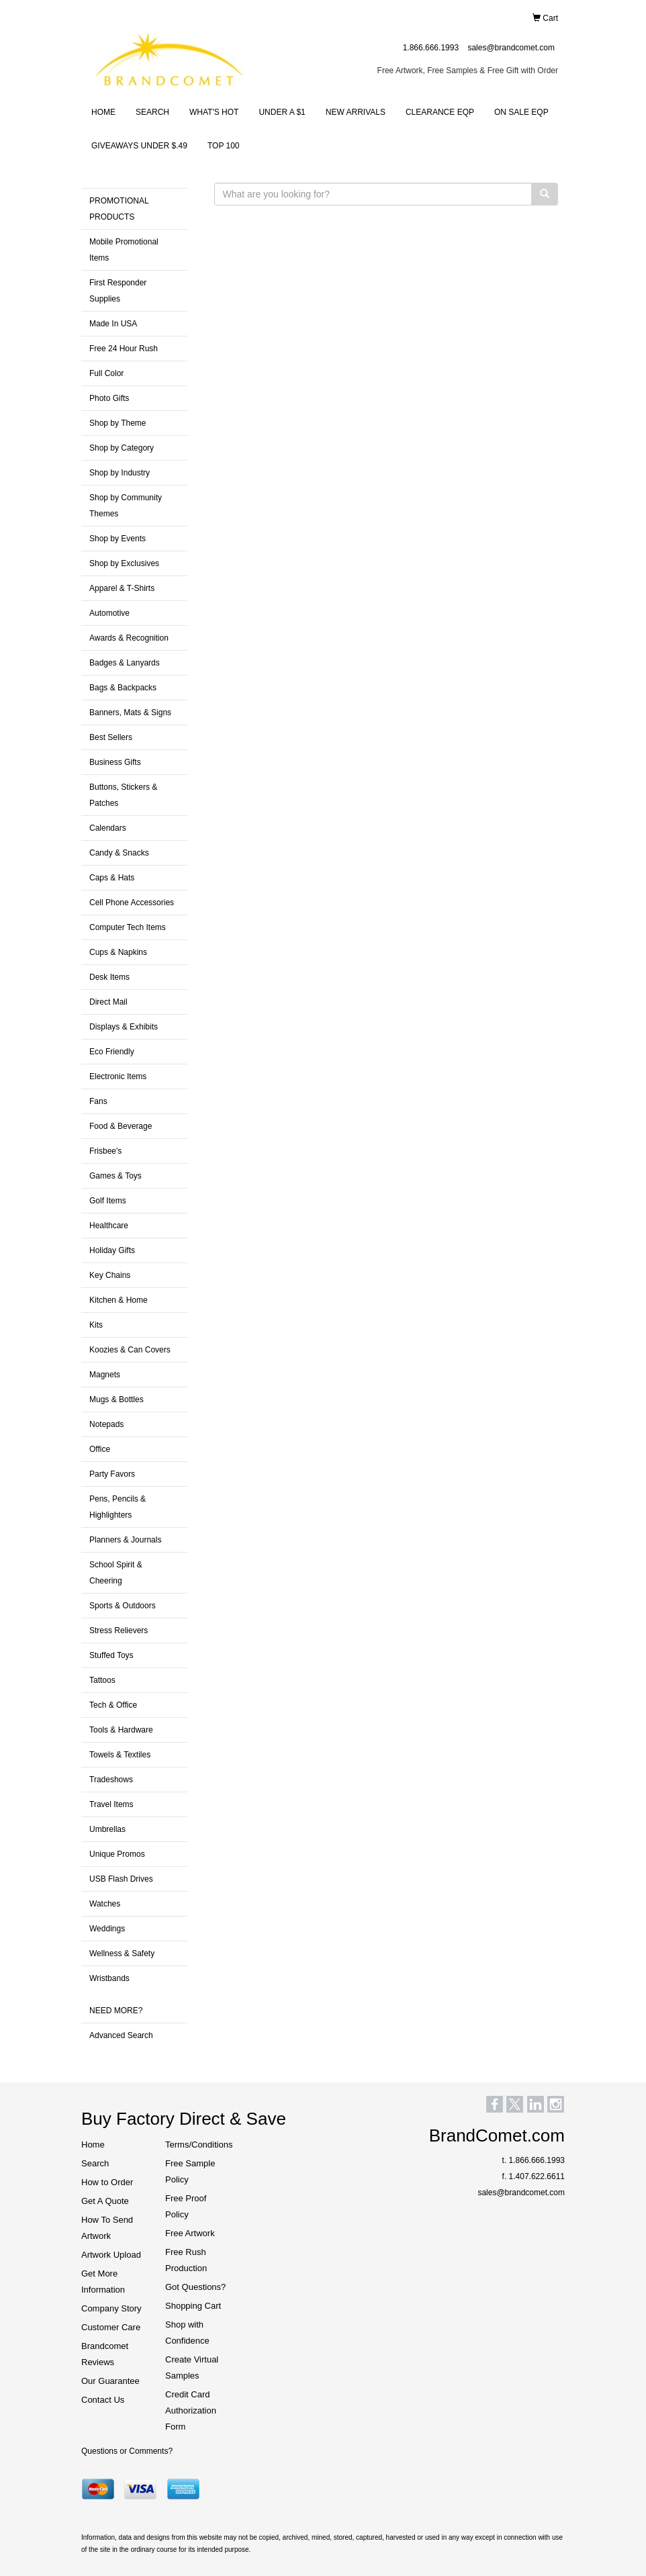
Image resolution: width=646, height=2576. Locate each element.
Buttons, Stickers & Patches (123, 795)
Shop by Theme (117, 423)
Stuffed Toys (111, 1655)
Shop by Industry (119, 472)
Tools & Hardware (121, 1730)
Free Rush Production (186, 2260)
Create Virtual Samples (191, 2367)
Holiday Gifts (112, 1250)
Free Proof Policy (185, 2206)
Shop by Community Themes (125, 505)
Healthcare (108, 1225)
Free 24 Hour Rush (123, 348)
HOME (103, 112)
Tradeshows (111, 1779)
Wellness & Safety (121, 1953)
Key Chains (109, 1275)
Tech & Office (113, 1705)
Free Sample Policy (190, 2171)
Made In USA (113, 323)
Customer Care (110, 2327)
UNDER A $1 (282, 112)
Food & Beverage (120, 1126)
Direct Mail (108, 1002)
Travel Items (111, 1804)
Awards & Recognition (129, 638)
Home (93, 2145)
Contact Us (102, 2400)
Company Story (111, 2308)
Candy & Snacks (119, 853)
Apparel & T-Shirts (121, 588)
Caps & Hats (111, 877)
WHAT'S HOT (213, 112)
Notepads (106, 1424)
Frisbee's (105, 1151)
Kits (96, 1325)
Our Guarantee (110, 2381)
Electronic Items (117, 1076)
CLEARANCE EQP (440, 112)
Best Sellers (110, 737)
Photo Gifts (109, 398)
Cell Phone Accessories (131, 902)
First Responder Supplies (117, 291)
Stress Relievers (118, 1630)
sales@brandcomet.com (511, 47)
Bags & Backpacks (122, 687)
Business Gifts (115, 762)
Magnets (104, 1374)
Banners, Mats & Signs (130, 712)
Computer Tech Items (127, 927)
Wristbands (109, 1978)
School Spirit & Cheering (115, 1572)
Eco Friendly (111, 1051)
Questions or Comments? (127, 2451)
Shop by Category (121, 448)
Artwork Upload (111, 2255)
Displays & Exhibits (123, 1026)
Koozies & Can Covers (130, 1349)
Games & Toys (115, 1176)
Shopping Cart (193, 2306)
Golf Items (107, 1200)
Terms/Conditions (197, 2145)
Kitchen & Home (118, 1300)
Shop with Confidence (187, 2332)
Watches (104, 1903)
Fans (98, 1101)
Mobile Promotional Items (123, 250)
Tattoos (102, 1680)
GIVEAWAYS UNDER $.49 (139, 145)
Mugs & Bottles (116, 1399)
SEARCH (152, 112)
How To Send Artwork (107, 2228)
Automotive (109, 613)
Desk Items (109, 977)
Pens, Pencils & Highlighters (117, 1507)
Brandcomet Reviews (104, 2354)
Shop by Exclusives (124, 563)
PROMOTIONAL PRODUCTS (119, 209)
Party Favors (112, 1474)
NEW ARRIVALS (355, 112)
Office (99, 1449)
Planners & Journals (125, 1540)
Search (95, 2163)
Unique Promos (117, 1854)
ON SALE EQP (521, 112)
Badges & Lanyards (124, 663)
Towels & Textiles (119, 1754)
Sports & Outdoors (122, 1605)
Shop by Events (117, 538)
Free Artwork (190, 2233)
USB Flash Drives (121, 1879)
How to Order (107, 2182)
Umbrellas (107, 1829)
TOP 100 (223, 145)
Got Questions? (195, 2287)
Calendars (107, 828)
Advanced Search (121, 2035)
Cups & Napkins (118, 952)
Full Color (106, 373)
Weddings (107, 1928)
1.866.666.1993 (431, 47)
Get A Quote (105, 2201)
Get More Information (103, 2281)
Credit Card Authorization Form (190, 2410)
